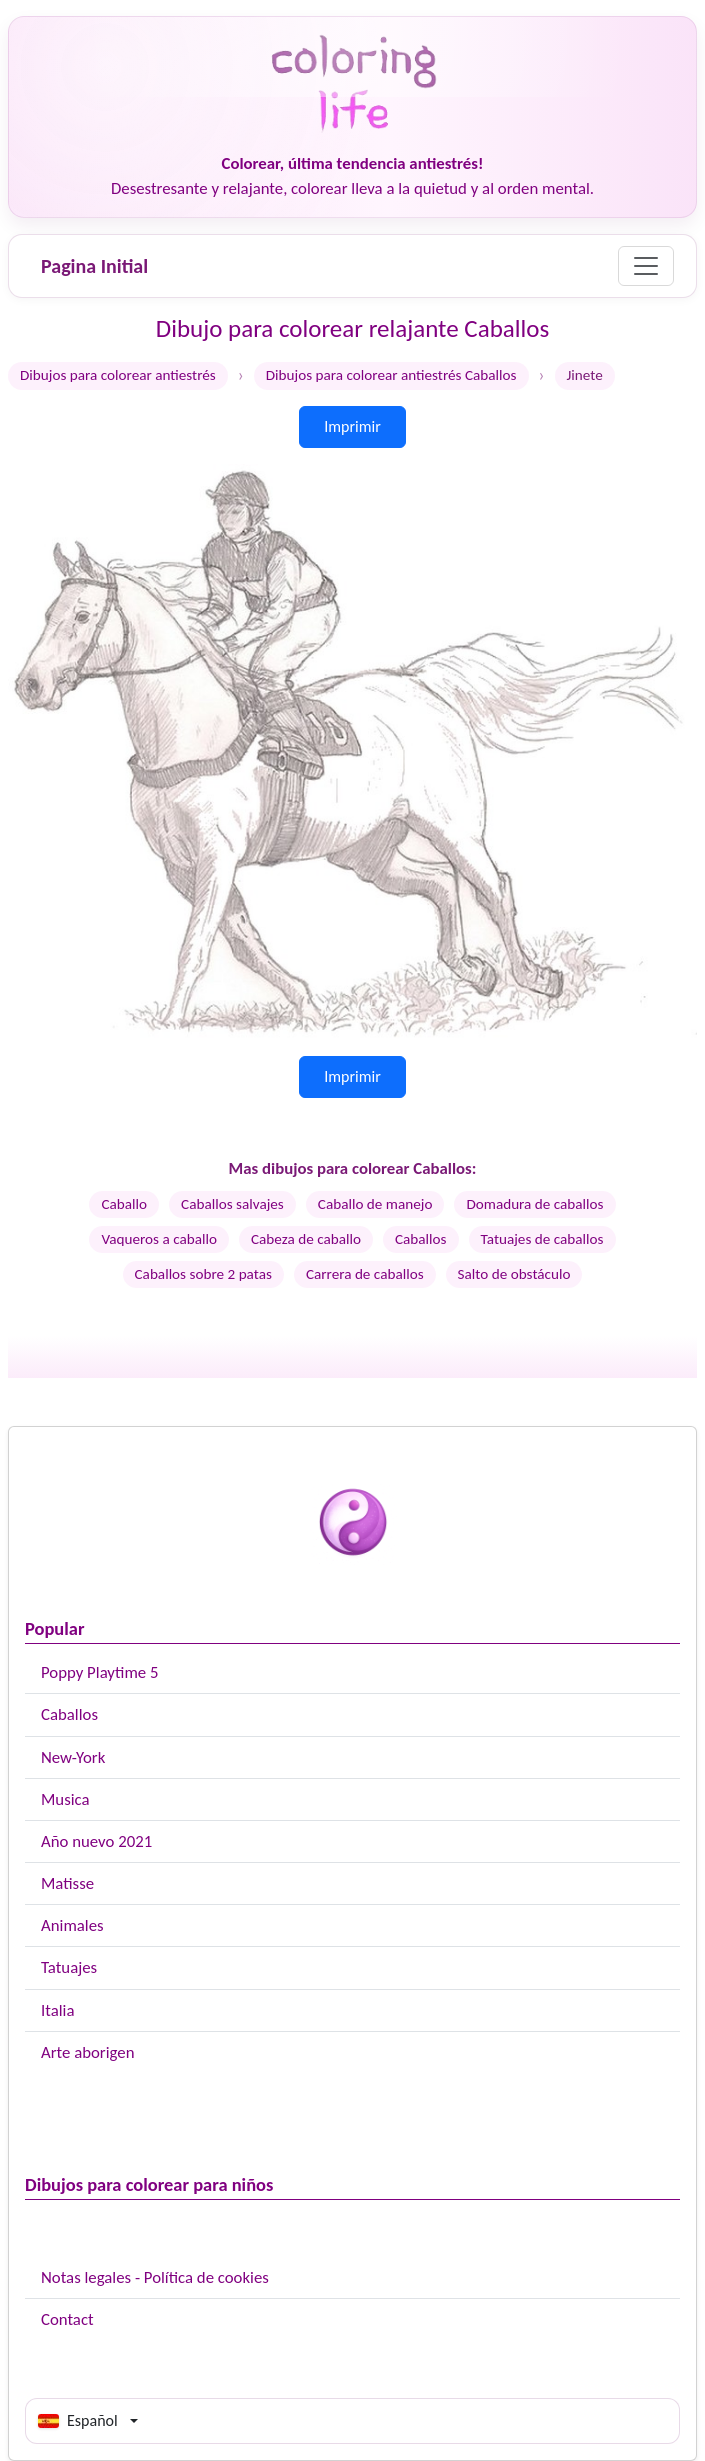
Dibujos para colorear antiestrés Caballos (391, 375)
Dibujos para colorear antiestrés (118, 375)
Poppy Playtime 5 (99, 1672)
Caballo (124, 1204)
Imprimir (352, 426)
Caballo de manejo (375, 1204)
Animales (72, 1925)
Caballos (69, 1714)
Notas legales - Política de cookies (155, 2277)
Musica (65, 1799)
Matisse (67, 1883)
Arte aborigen (87, 2052)
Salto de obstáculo (514, 1274)
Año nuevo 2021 (96, 1841)
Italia (57, 2010)
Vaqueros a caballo (159, 1239)
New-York (73, 1757)
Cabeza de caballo (306, 1239)
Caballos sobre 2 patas (203, 1274)
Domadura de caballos (534, 1204)
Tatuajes (69, 1967)
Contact (67, 2319)
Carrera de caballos (365, 1274)
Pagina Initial (94, 266)
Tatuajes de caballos (542, 1239)
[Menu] (646, 266)
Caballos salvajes (232, 1204)
